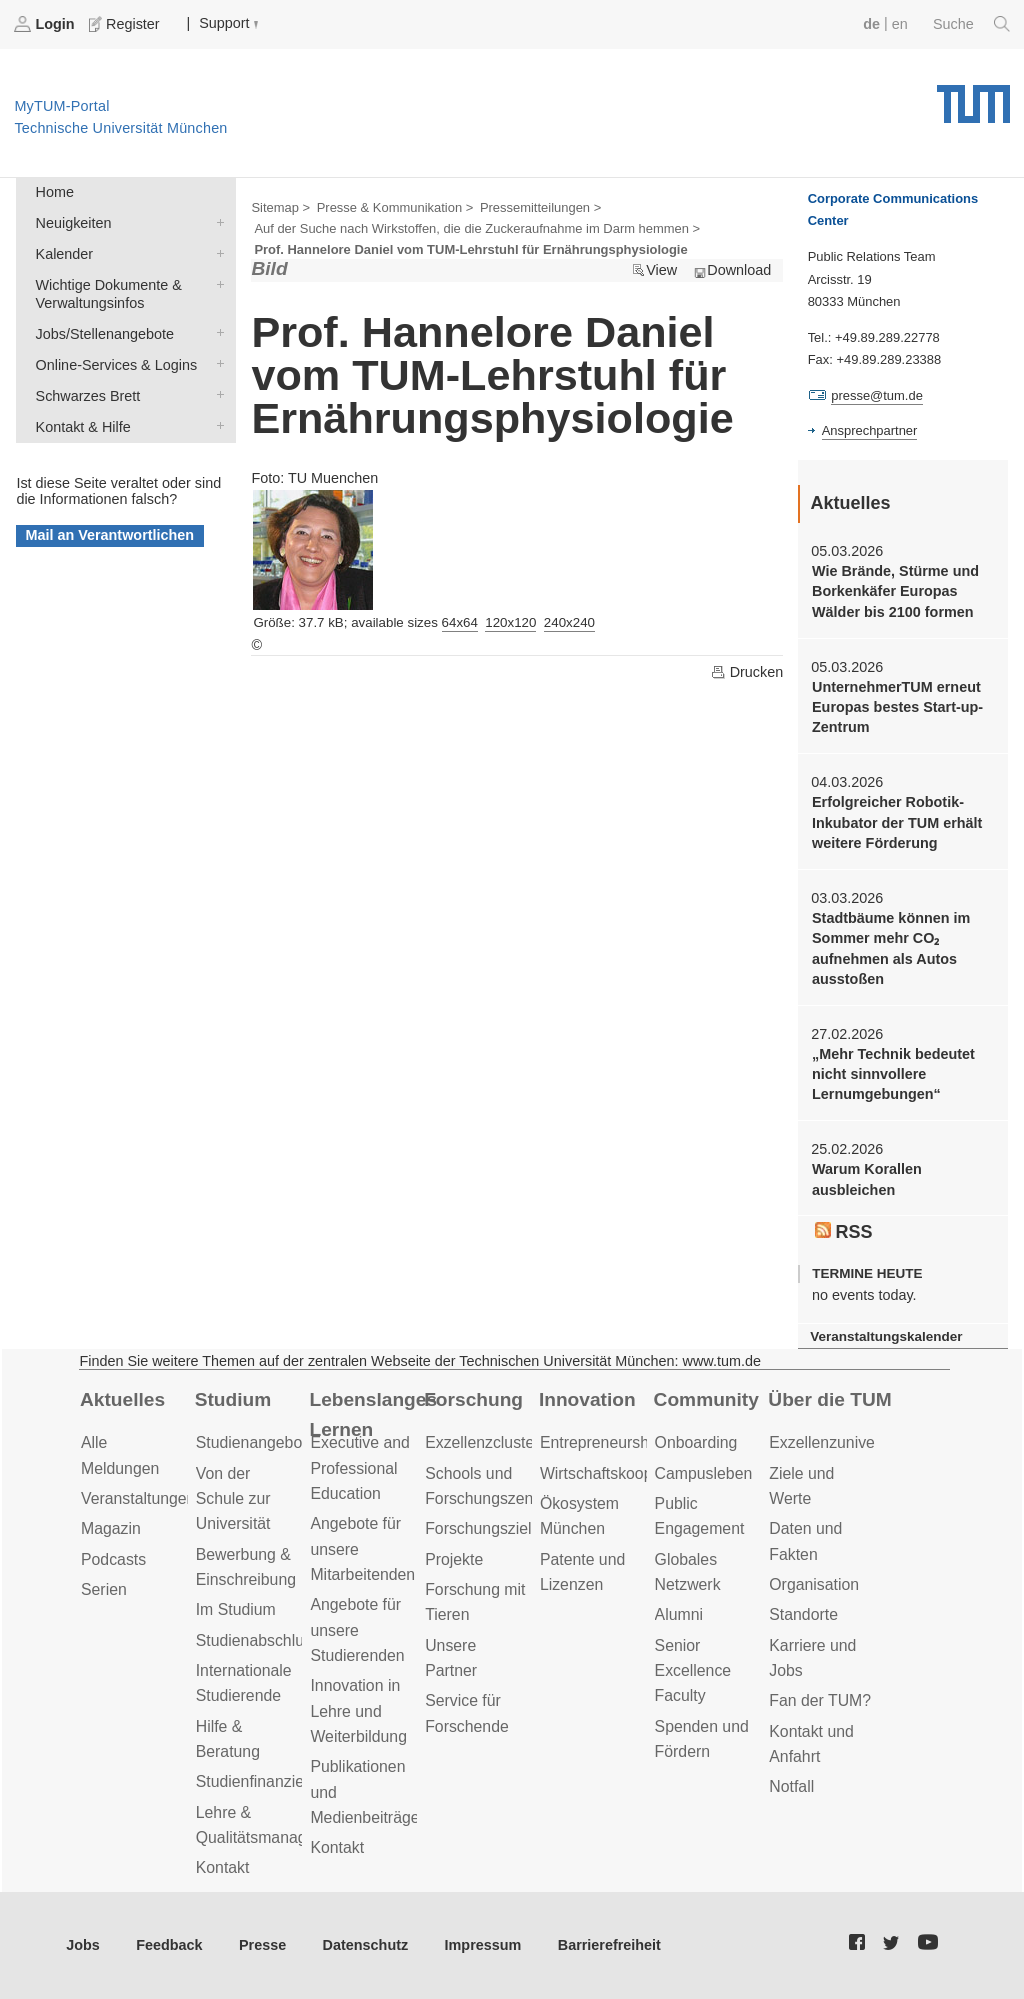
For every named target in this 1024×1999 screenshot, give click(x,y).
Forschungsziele (482, 1528)
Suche (971, 24)
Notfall (791, 1786)
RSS (844, 1232)
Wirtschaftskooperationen (629, 1473)
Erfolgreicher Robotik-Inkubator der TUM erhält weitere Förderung (897, 822)
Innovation (587, 1399)
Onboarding (696, 1442)
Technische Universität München (973, 97)
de (871, 24)
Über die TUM (829, 1399)
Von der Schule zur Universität (233, 1499)
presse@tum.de (877, 395)
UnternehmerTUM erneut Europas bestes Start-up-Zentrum (897, 707)
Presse (262, 1945)
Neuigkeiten (216, 221)
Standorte (803, 1614)
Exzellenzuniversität (839, 1442)
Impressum (483, 1945)
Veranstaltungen (138, 1498)
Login (46, 24)
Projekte (454, 1559)
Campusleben (704, 1473)
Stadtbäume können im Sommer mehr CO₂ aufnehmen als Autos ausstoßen (891, 948)
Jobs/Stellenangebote (216, 332)
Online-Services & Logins (216, 363)
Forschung (473, 1399)
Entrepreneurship (600, 1442)
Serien (104, 1589)
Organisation (814, 1584)
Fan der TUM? (820, 1700)
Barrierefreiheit (609, 1945)
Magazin (111, 1528)
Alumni (679, 1614)
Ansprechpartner (870, 430)
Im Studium (236, 1609)
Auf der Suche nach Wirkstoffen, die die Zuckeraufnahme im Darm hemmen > (477, 228)
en (900, 24)
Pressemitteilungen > (540, 207)
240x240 (569, 622)
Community (706, 1399)
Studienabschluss (258, 1640)
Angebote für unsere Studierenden (357, 1630)
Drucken (747, 672)
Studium (233, 1399)
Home (55, 192)
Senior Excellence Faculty (693, 1671)
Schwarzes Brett (216, 394)
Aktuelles (122, 1399)
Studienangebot (251, 1442)
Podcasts (113, 1559)
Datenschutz (366, 1945)
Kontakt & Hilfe (216, 425)
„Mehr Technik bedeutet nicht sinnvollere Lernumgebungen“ (893, 1074)
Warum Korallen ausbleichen (867, 1179)
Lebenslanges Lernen (373, 1415)
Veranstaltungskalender (886, 1336)
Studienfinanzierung (266, 1781)
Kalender (216, 252)
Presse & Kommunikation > (395, 207)
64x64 (460, 622)
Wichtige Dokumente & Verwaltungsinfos (216, 283)
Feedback (169, 1945)
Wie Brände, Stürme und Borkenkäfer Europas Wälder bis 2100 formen (895, 591)
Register (126, 24)
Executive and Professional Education (359, 1468)
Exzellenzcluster (482, 1442)
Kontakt (223, 1867)
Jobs (83, 1945)
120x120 (510, 622)
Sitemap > (280, 207)
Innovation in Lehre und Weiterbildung (358, 1711)
